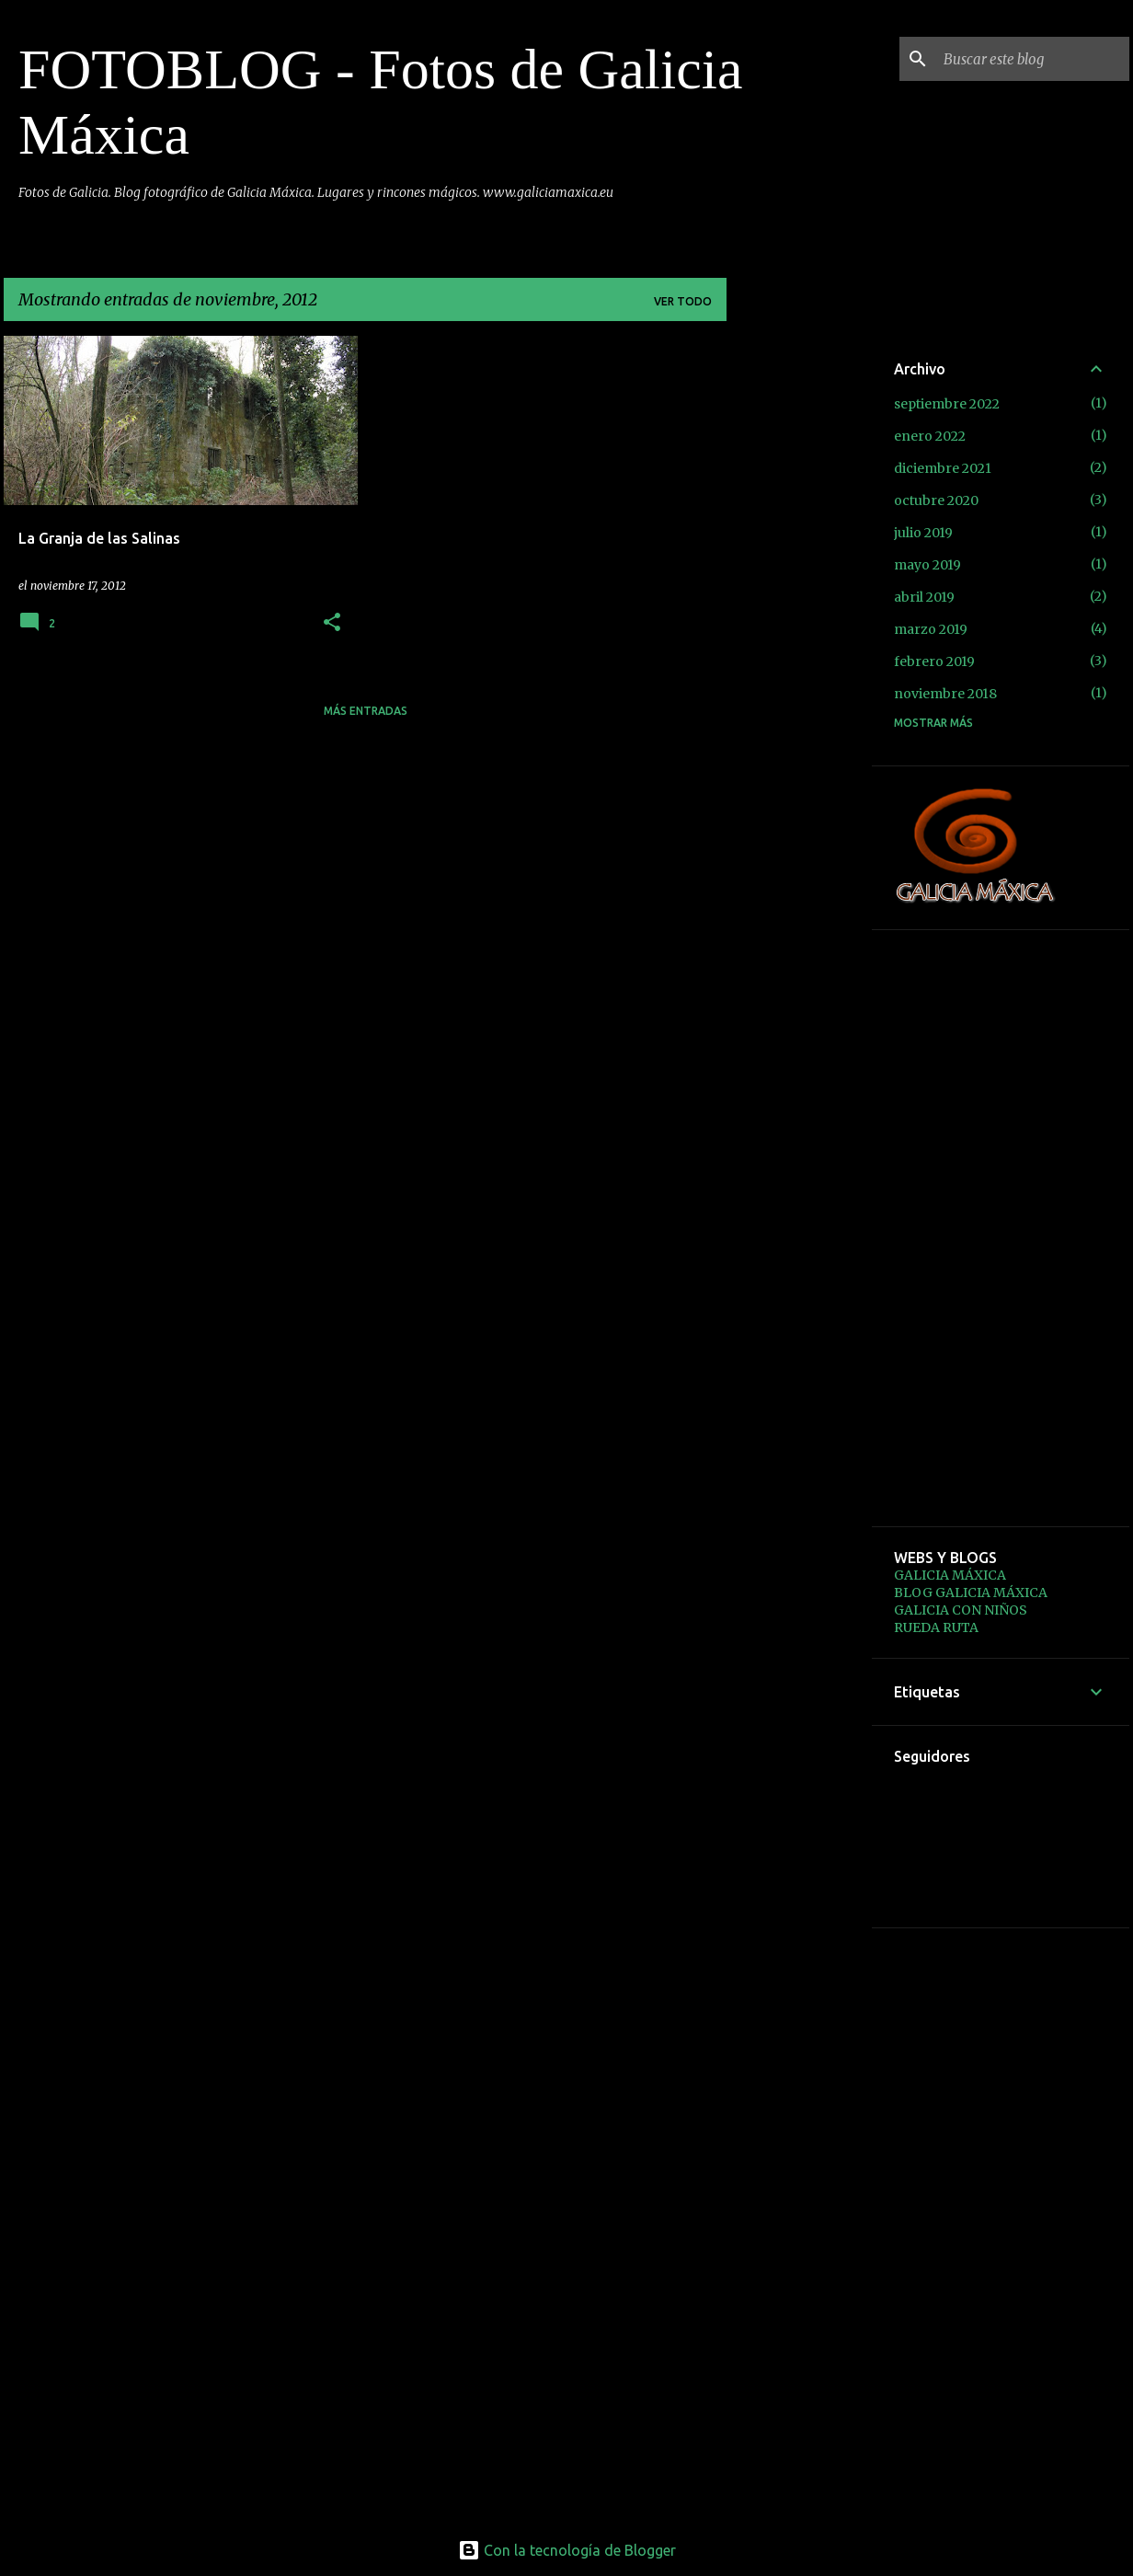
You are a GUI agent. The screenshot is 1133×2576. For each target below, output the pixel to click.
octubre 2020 (936, 500)
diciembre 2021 (942, 468)
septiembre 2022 (947, 404)
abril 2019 (924, 597)
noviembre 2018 (945, 693)
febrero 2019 (934, 661)
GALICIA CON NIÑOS (960, 1610)
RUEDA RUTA (936, 1627)
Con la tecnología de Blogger (567, 2550)
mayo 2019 (927, 565)
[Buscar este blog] (1032, 59)
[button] (332, 623)
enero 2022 (930, 436)
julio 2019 (923, 532)
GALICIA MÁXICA (950, 1575)
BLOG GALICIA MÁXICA (970, 1592)
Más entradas (365, 711)
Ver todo (683, 301)
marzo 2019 (930, 629)
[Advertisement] (799, 612)
